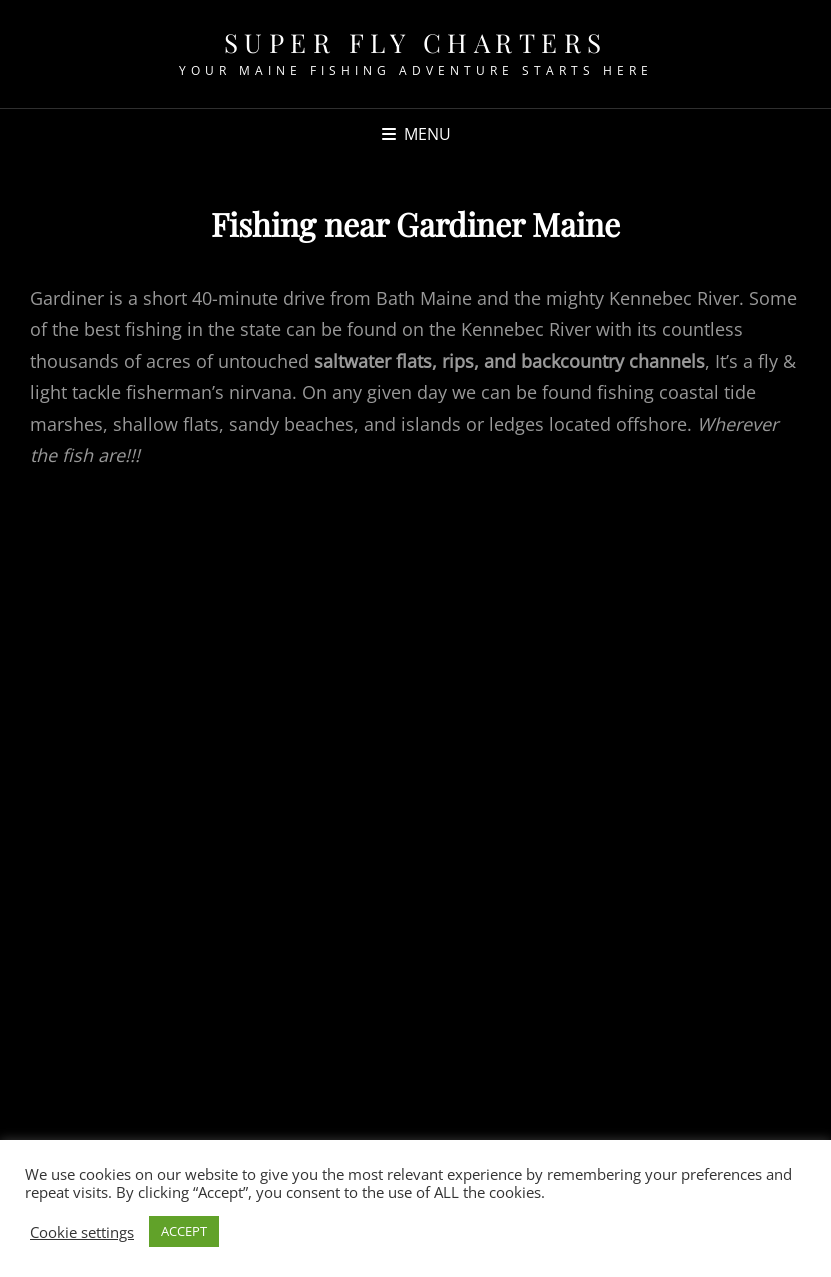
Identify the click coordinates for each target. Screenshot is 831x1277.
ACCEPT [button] (184, 1231)
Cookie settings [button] (82, 1232)
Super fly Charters (416, 42)
